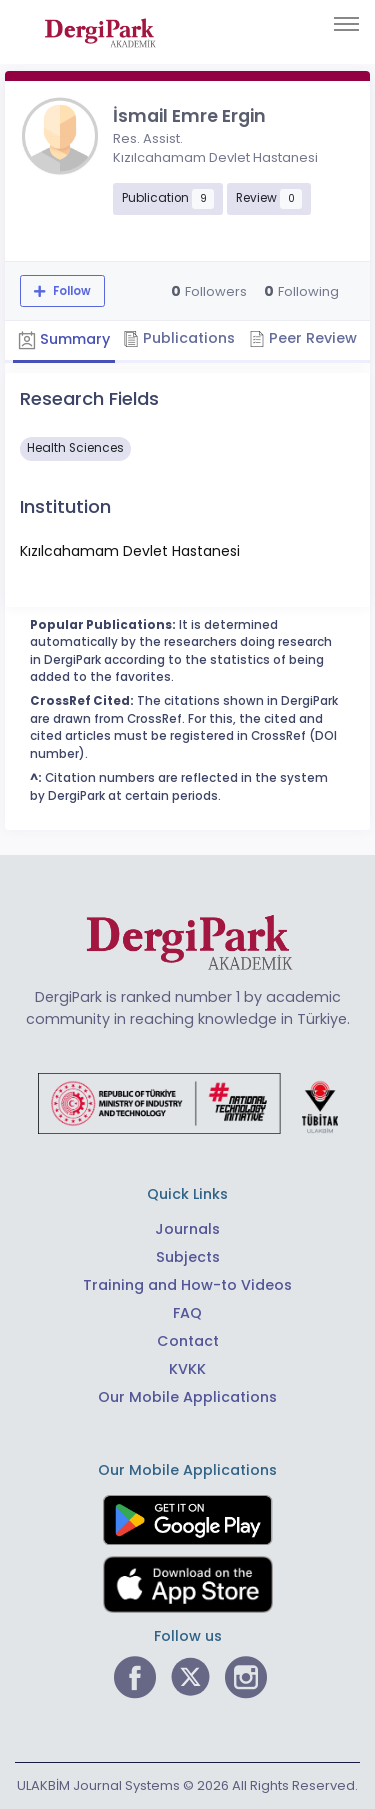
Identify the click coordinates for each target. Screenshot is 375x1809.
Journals (187, 1229)
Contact (188, 1341)
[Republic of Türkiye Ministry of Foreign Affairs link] (188, 1102)
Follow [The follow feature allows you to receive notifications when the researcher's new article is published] (70, 291)
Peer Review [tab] (303, 338)
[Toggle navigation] (346, 24)
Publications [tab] (179, 338)
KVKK (187, 1369)
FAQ (187, 1313)
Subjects (188, 1257)
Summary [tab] (64, 340)
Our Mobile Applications (187, 1397)
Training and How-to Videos (187, 1285)
